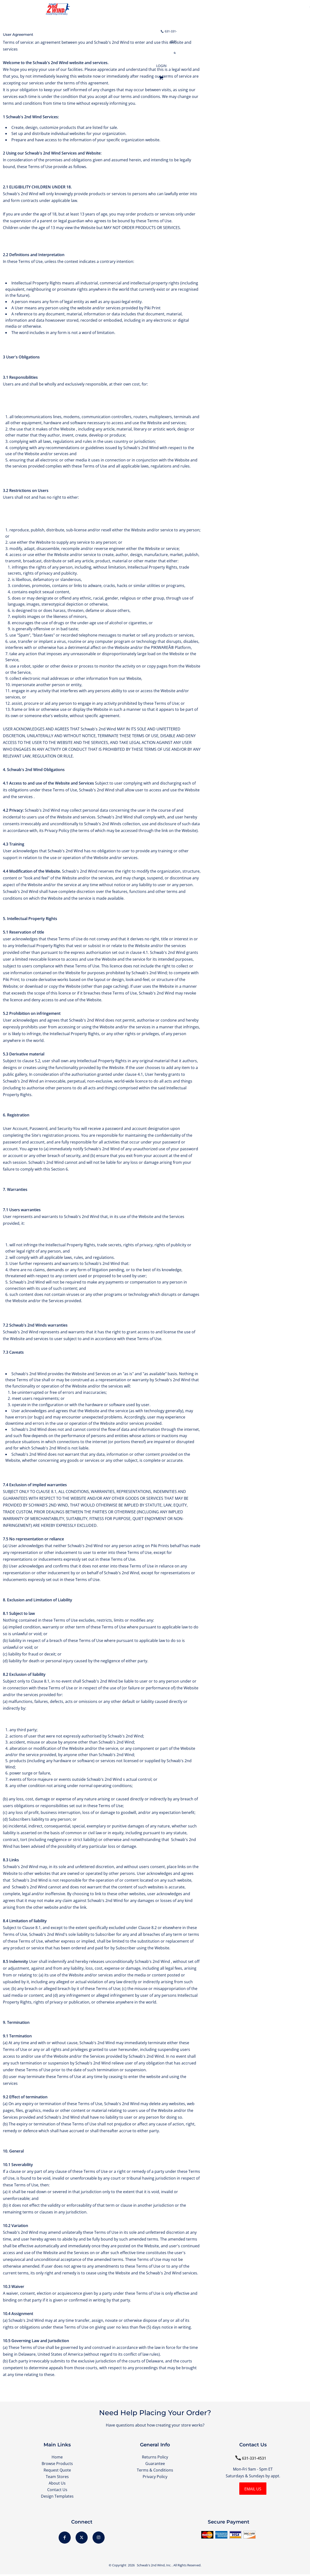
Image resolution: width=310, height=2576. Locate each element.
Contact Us (57, 2491)
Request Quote (57, 2470)
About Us (57, 2484)
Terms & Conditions (155, 2470)
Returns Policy (155, 2457)
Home (57, 2457)
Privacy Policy (155, 2477)
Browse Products (57, 2464)
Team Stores (57, 2477)
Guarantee (155, 2464)
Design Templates (57, 2498)
